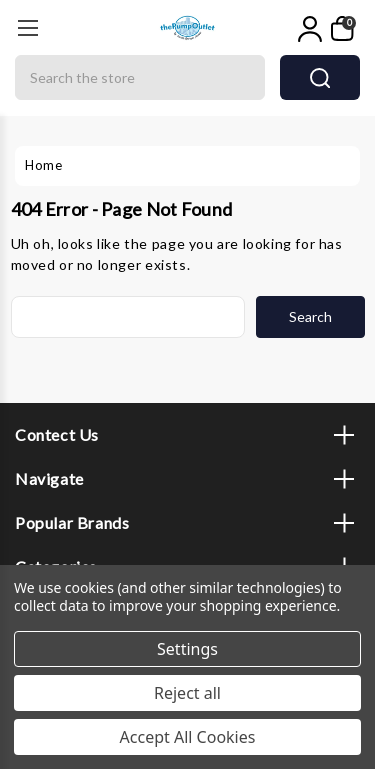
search (320, 78)
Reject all (187, 693)
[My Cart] (343, 29)
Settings (187, 649)
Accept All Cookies (188, 737)
